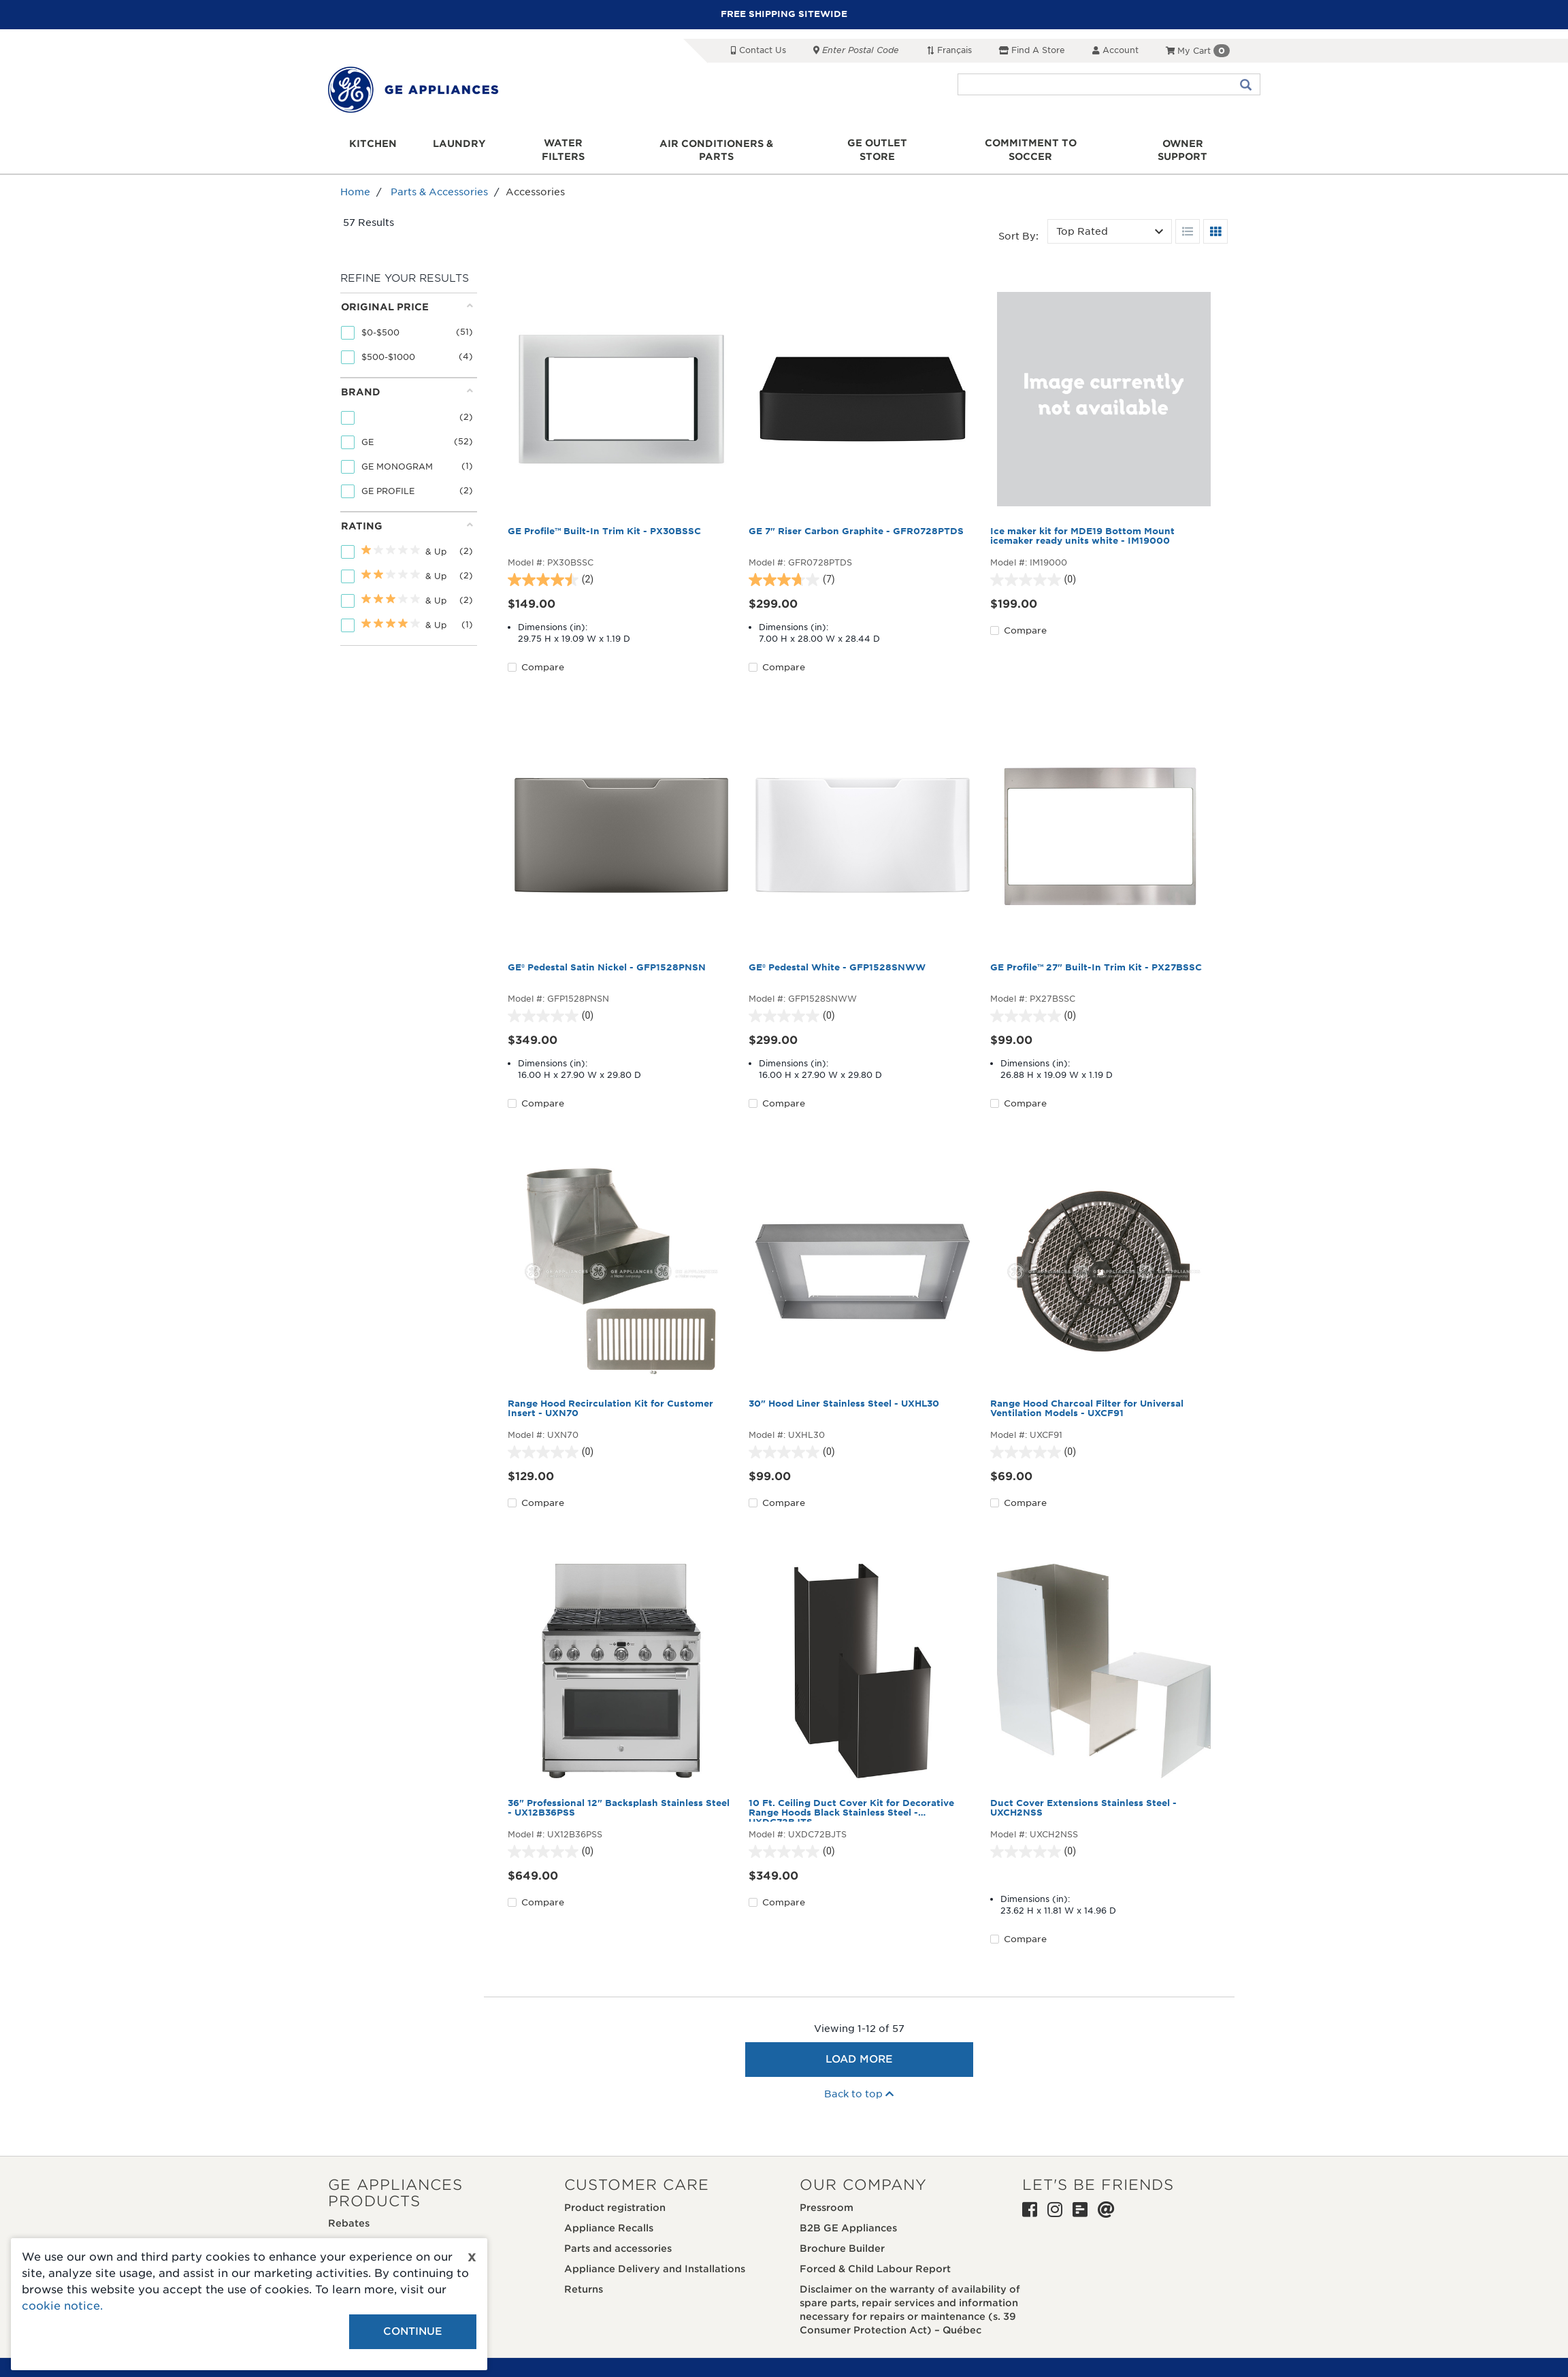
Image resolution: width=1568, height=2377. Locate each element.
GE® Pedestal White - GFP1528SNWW (837, 954)
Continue (412, 2331)
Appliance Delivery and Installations (654, 2255)
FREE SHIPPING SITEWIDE (784, 14)
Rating (407, 512)
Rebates (349, 2209)
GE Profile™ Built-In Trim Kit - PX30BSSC (604, 518)
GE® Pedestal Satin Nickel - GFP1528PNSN (607, 954)
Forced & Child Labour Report (875, 2255)
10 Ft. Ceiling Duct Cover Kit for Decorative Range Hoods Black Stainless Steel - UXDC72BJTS (851, 1796)
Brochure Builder (842, 2234)
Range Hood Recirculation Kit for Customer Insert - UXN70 (610, 1395)
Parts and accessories (618, 2234)
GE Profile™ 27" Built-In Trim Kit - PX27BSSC (1096, 954)
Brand (407, 378)
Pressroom (826, 2194)
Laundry (461, 143)
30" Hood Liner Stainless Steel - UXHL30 (844, 1390)
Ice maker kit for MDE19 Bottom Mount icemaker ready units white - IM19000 (1082, 522)
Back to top (859, 2081)
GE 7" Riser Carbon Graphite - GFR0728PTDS (856, 518)
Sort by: (1018, 222)
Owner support (1179, 143)
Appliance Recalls (608, 2214)
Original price (407, 293)
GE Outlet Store (877, 143)
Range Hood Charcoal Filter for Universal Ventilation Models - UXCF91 (1086, 1395)
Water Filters (565, 143)
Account (1115, 50)
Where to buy (362, 2230)
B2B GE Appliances (848, 2214)
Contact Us (758, 50)
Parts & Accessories (439, 179)
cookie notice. (62, 2305)
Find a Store (1032, 50)
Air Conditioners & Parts (717, 143)
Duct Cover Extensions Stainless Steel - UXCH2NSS (1083, 1794)
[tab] (407, 321)
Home (355, 179)
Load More (859, 2046)
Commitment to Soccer (1029, 143)
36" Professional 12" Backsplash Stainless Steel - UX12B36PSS (619, 1794)
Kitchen (376, 143)
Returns (583, 2275)
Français (949, 50)
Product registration (615, 2194)
